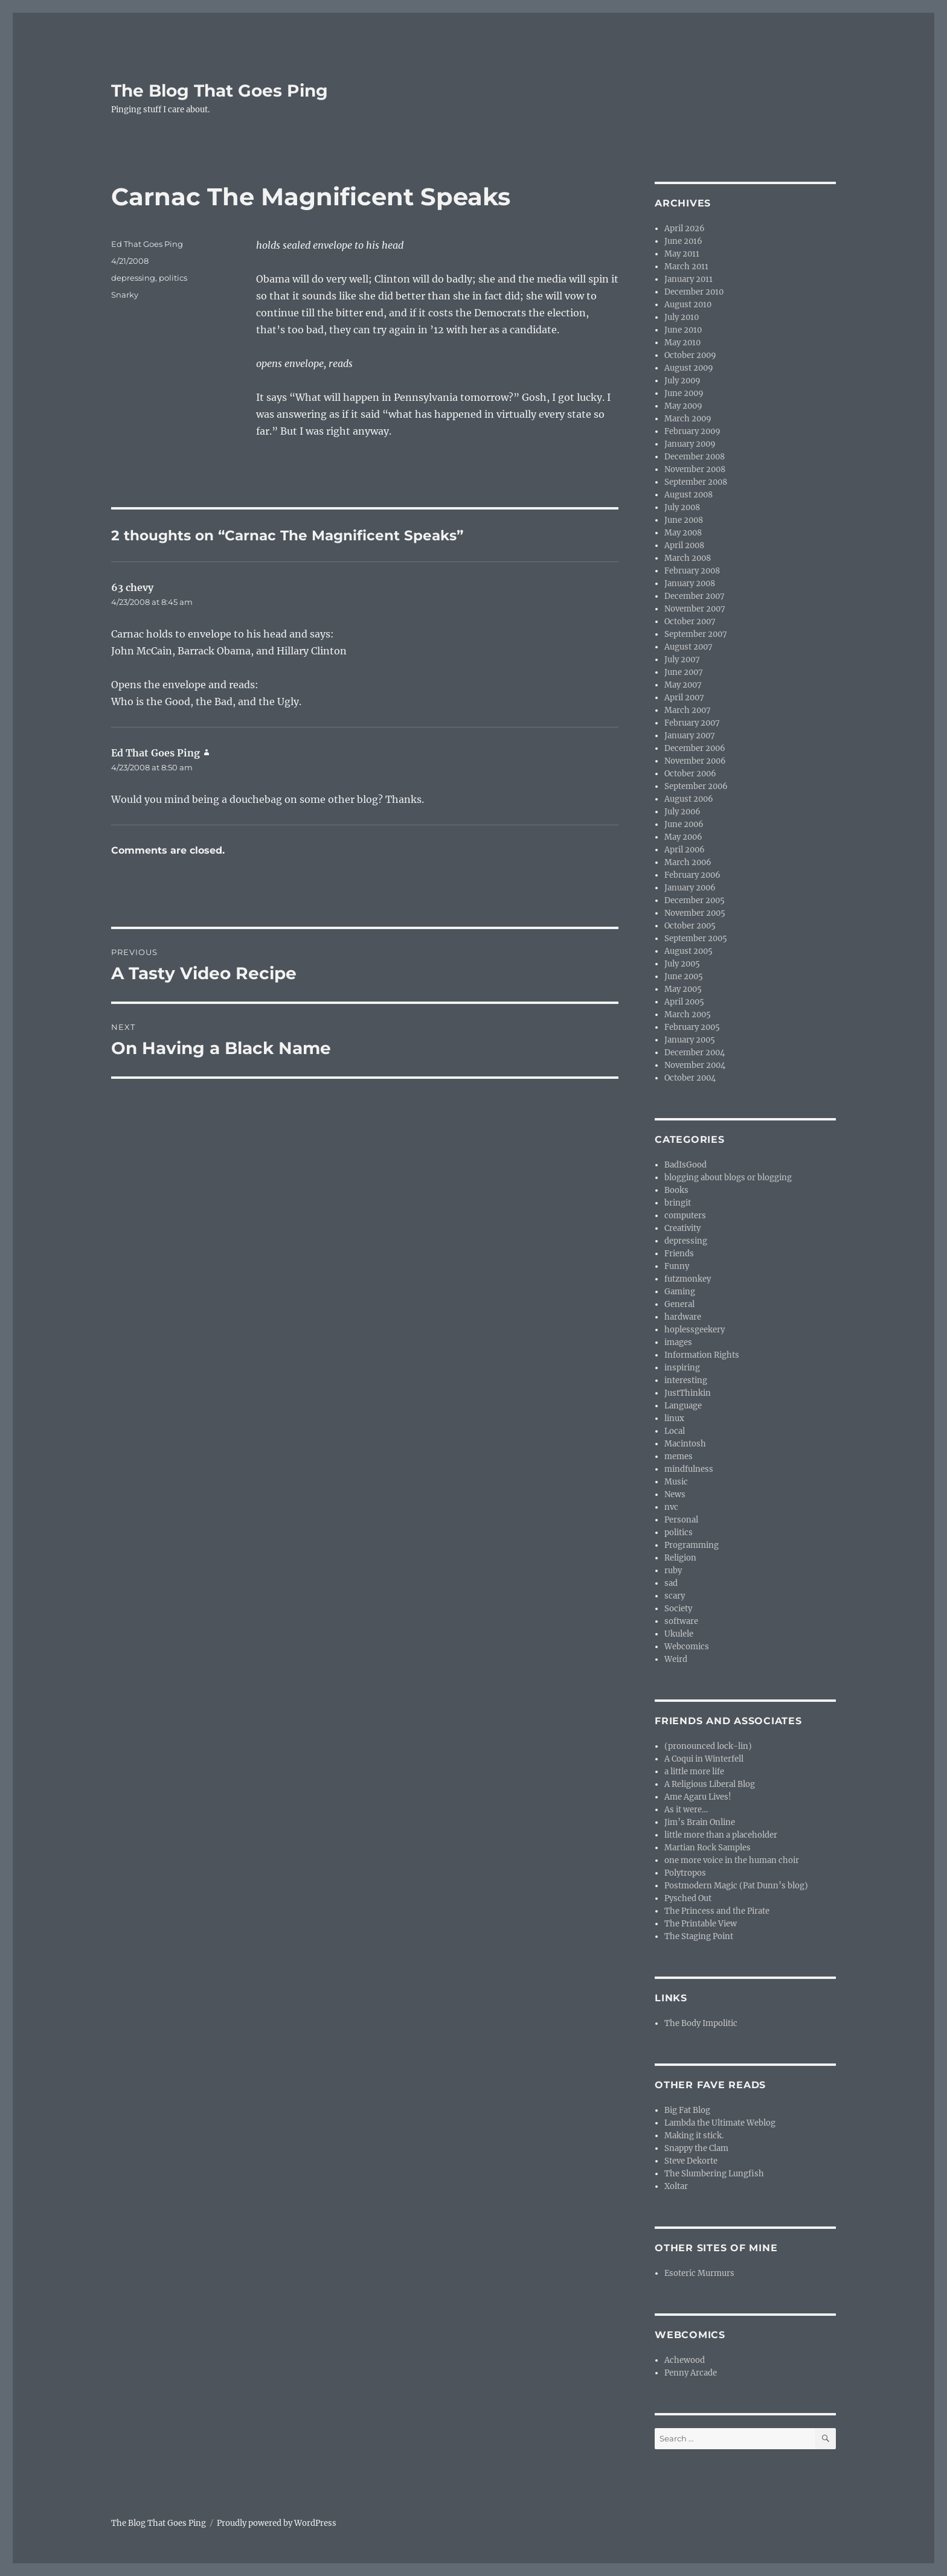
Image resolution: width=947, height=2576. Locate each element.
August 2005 (688, 951)
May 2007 (683, 685)
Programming (691, 1545)
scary (674, 1596)
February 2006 (692, 875)
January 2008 (689, 583)
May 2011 (681, 254)
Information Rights (701, 1355)
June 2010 (683, 330)
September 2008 (695, 482)
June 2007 (683, 672)
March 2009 (687, 419)
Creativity (682, 1228)
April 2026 (684, 228)
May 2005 (683, 989)
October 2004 (690, 1078)
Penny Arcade (690, 2373)
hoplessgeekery (694, 1330)
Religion (680, 1558)
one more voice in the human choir (731, 1860)
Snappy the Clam (696, 2148)
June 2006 (684, 824)
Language (683, 1406)
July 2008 (682, 507)
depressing (133, 278)
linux (674, 1418)
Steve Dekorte (690, 2161)
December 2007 (694, 596)
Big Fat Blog (687, 2110)
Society (678, 1608)
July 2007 (682, 659)
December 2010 (694, 292)
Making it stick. (694, 2135)
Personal (681, 1520)
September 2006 (696, 786)
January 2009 (690, 444)
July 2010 (681, 317)
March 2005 (687, 1014)
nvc (671, 1507)
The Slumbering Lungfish (714, 2174)
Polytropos (685, 1873)
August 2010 (687, 304)
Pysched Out (687, 1898)
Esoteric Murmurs (699, 2273)
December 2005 (694, 900)
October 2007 (690, 621)
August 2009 (688, 368)
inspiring (682, 1368)
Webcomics (686, 1646)
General (679, 1304)
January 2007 (689, 735)
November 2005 (694, 913)
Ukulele (678, 1634)
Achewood (684, 2360)
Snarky (124, 294)
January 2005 (689, 1040)
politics (173, 278)
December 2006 (694, 748)
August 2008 (688, 495)
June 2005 (683, 976)
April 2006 (684, 850)
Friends (679, 1253)
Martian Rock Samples (707, 1848)
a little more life (694, 1771)
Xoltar (676, 2186)
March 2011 (686, 266)
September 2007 (695, 634)
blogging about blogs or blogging (728, 1177)
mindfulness (688, 1469)
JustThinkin (687, 1393)
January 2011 (688, 279)
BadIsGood (685, 1165)
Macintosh (685, 1444)
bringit (677, 1203)
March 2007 (687, 710)
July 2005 (682, 964)
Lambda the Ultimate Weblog (719, 2123)
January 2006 (690, 888)
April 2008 (684, 545)
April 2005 (684, 1002)
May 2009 (683, 406)
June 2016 (683, 241)
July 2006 (682, 812)
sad (671, 1583)
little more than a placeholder (720, 1835)
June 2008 (683, 520)
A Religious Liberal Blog (709, 1784)
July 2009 (682, 381)
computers (685, 1215)
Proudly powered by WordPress (276, 2523)
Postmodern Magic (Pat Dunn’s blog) (736, 1886)
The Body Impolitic (700, 2023)
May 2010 (682, 342)
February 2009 (692, 431)
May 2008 (683, 533)
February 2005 (692, 1027)
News (674, 1494)
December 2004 (694, 1052)
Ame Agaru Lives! (697, 1797)
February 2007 (692, 723)
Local (674, 1431)
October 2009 (690, 355)
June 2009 (684, 393)
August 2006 (688, 799)
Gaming (679, 1291)
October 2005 (690, 926)
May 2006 (683, 837)
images (678, 1342)
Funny (676, 1266)
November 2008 (694, 469)
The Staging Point (698, 1936)
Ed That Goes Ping (147, 244)
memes (678, 1456)
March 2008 (687, 558)
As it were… (686, 1809)
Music (676, 1482)
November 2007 (694, 609)
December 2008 (694, 457)
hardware (682, 1317)
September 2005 (695, 938)
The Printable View (700, 1924)
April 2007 (684, 697)
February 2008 (692, 571)
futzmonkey (687, 1279)
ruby (673, 1570)
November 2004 (694, 1065)
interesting (685, 1380)
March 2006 (687, 862)
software (681, 1621)
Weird (675, 1659)
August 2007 (688, 647)
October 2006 (690, 774)
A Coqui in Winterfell (703, 1759)
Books (676, 1190)
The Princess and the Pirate (716, 1911)
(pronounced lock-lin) (708, 1746)
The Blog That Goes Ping (219, 90)
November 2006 (695, 761)
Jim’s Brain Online (699, 1822)
